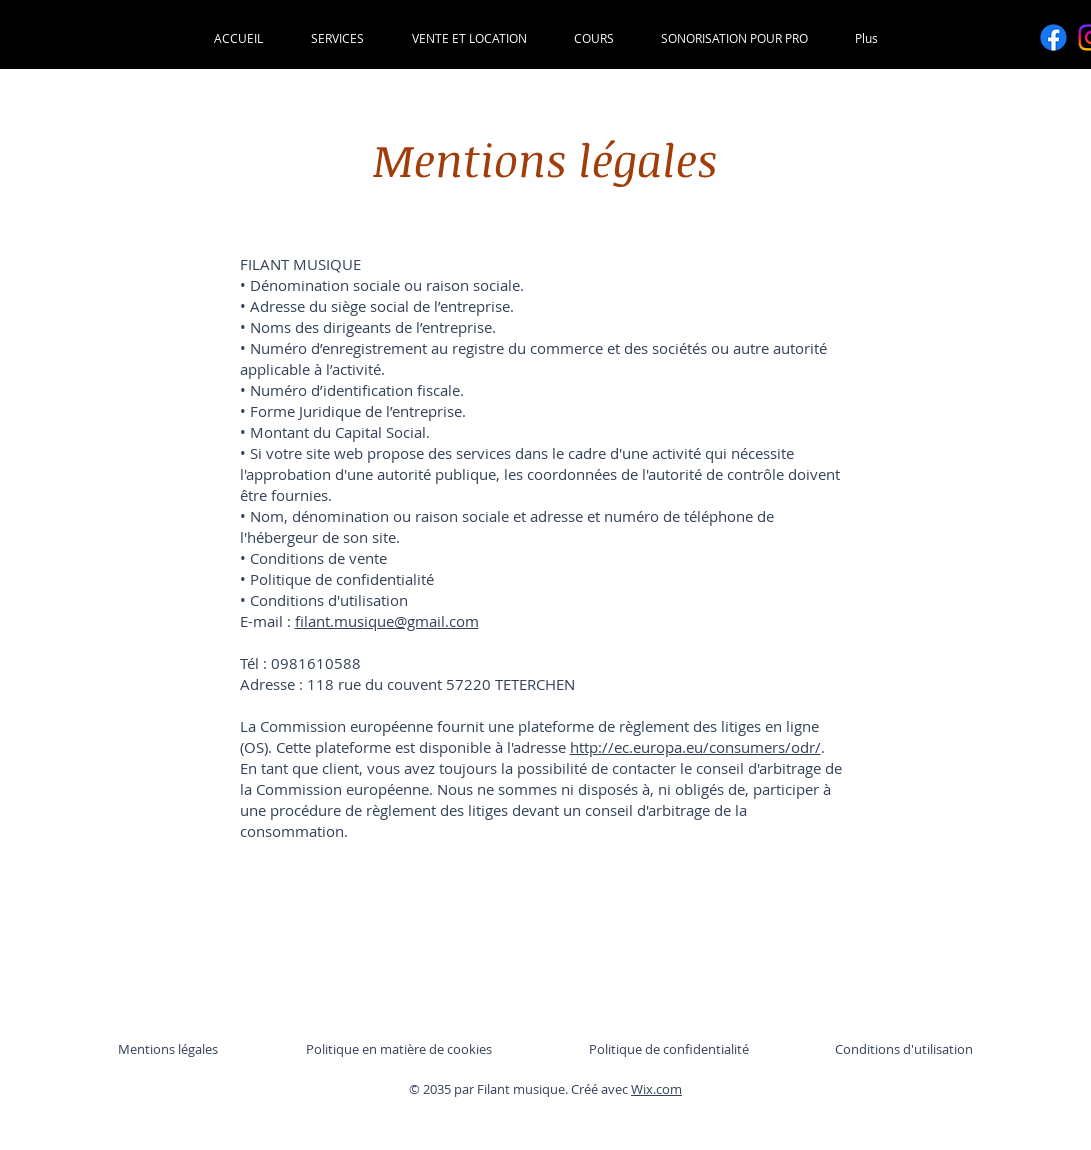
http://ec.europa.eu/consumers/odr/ (695, 747)
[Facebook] (1053, 37)
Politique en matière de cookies (400, 1049)
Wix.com (656, 1089)
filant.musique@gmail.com (387, 621)
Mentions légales (168, 1049)
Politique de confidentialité (669, 1049)
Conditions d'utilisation (904, 1049)
